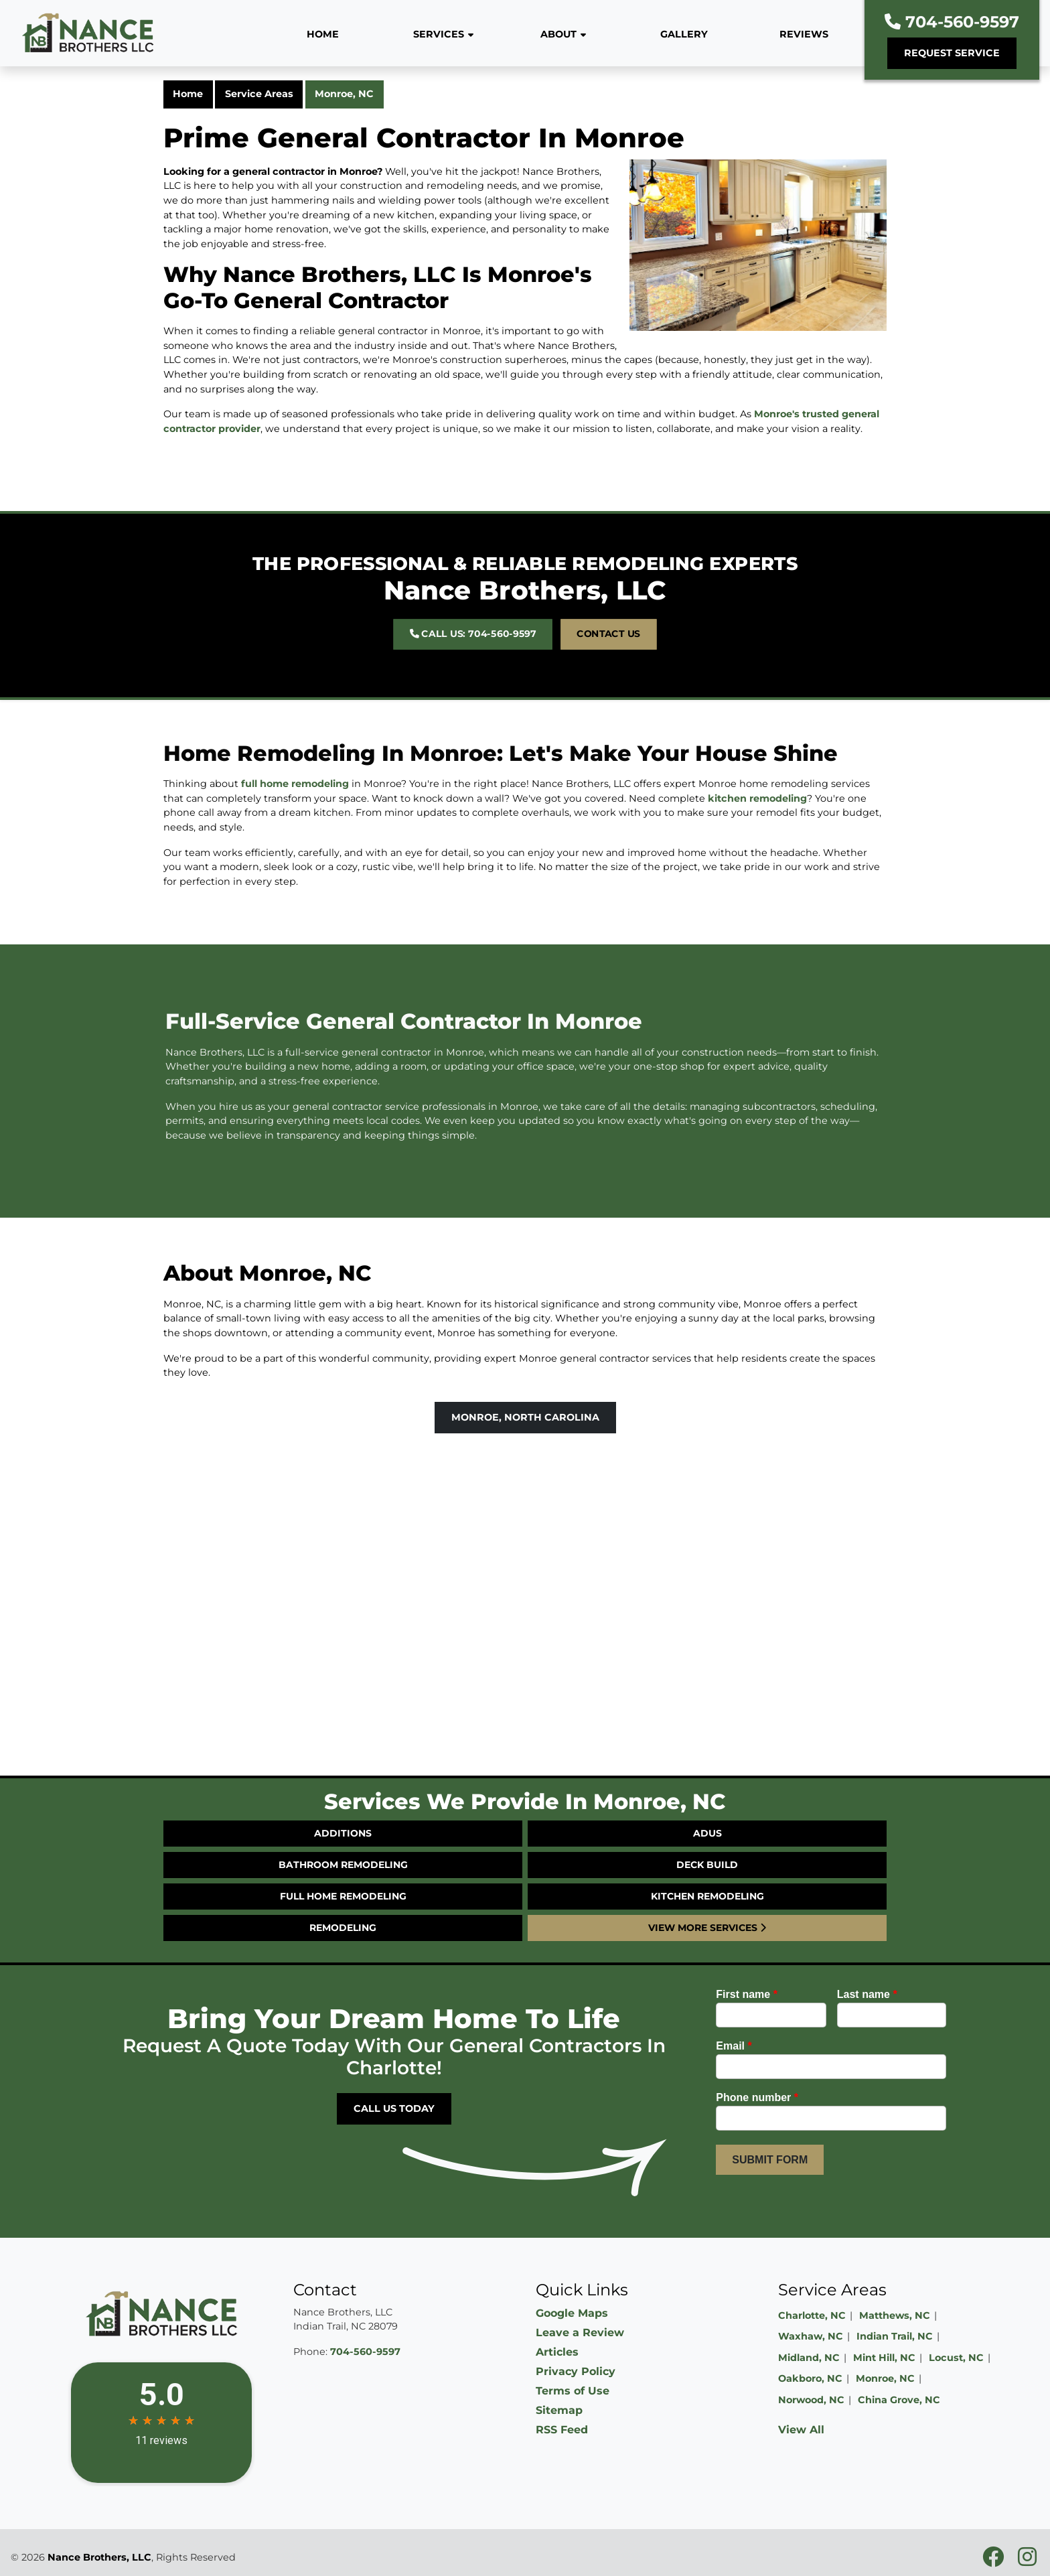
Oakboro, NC (810, 2378)
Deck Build (707, 1865)
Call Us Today (394, 2108)
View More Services (707, 1928)
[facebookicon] (994, 2561)
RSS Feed (562, 2429)
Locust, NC (956, 2358)
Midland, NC (809, 2358)
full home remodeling (295, 746)
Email (733, 2046)
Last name (867, 1994)
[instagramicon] (1027, 2561)
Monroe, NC (344, 94)
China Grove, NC (899, 2400)
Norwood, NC (811, 2400)
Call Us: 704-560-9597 (503, 617)
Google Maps (572, 2313)
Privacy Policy (575, 2371)
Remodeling (342, 1928)
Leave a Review (580, 2332)
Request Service (952, 53)
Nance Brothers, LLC (99, 2557)
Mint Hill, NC (884, 2358)
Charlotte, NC (812, 2315)
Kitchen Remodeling (707, 1896)
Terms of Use (572, 2390)
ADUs (707, 1833)
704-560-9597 (952, 21)
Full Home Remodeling (343, 1896)
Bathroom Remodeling (343, 1865)
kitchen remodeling (757, 761)
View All (801, 2429)
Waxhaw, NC (810, 2336)
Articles (557, 2352)
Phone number (757, 2097)
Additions (343, 1833)
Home (188, 94)
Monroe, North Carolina (525, 1417)
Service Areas (259, 94)
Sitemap (559, 2410)
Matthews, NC (894, 2315)
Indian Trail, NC (894, 2336)
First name (746, 1994)
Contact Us (560, 617)
